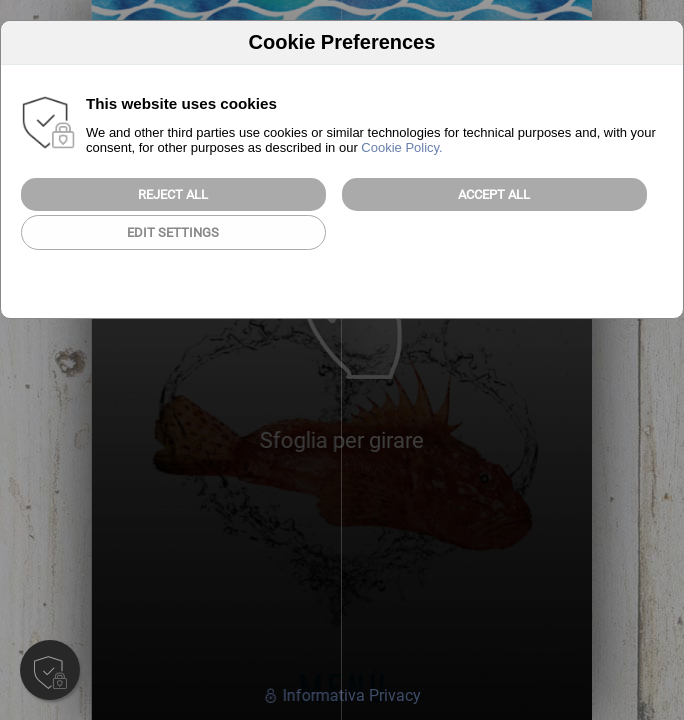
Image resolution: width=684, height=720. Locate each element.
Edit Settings (173, 232)
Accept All (494, 194)
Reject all (173, 194)
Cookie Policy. (401, 147)
